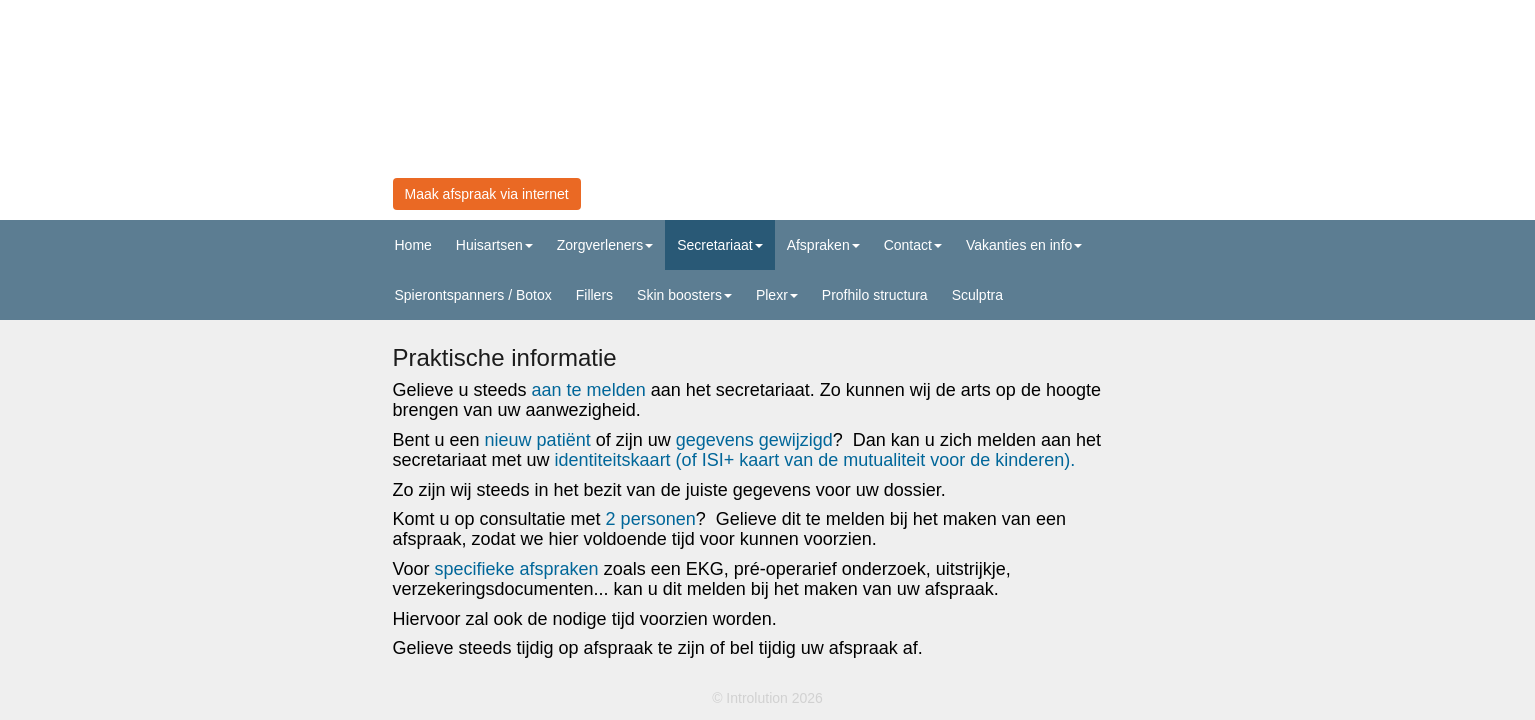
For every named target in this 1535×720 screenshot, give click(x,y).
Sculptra (977, 295)
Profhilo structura (875, 295)
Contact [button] (913, 245)
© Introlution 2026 (767, 698)
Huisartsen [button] (494, 245)
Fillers (594, 295)
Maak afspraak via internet (487, 194)
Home (413, 245)
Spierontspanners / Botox (473, 295)
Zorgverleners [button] (605, 245)
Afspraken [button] (823, 245)
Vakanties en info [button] (1024, 245)
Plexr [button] (777, 295)
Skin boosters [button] (684, 295)
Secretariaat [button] (719, 245)
